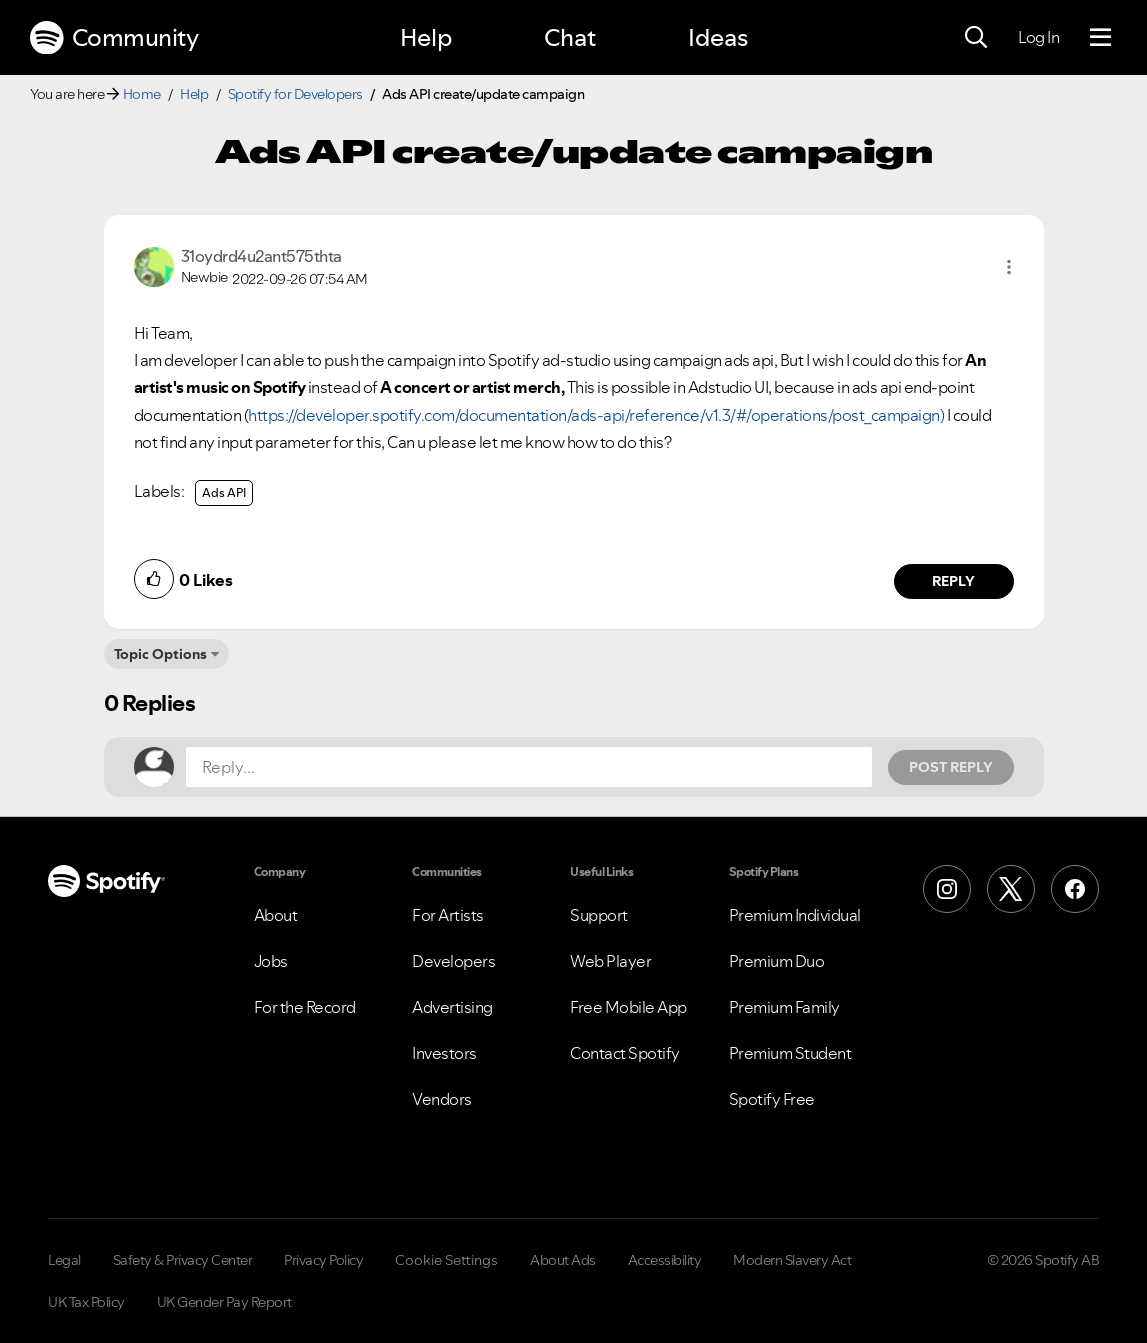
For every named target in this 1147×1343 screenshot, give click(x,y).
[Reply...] (529, 767)
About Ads (563, 1260)
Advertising (452, 1007)
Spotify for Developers (295, 94)
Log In (1038, 37)
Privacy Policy (323, 1260)
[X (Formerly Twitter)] (1011, 889)
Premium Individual (795, 915)
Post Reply (951, 767)
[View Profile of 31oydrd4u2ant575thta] (261, 256)
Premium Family (784, 1007)
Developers (453, 961)
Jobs (271, 961)
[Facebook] (1075, 889)
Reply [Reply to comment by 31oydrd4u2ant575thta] (953, 581)
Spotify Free (772, 1099)
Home (142, 94)
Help (426, 37)
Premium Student (790, 1053)
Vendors (442, 1099)
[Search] (976, 38)
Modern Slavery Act (792, 1260)
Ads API (224, 492)
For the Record (305, 1007)
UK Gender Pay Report (224, 1302)
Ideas (718, 37)
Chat (570, 37)
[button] (1009, 267)
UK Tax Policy (86, 1302)
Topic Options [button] (160, 654)
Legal (64, 1260)
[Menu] (1100, 38)
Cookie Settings (446, 1260)
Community (114, 38)
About (276, 915)
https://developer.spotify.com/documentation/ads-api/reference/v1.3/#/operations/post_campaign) (596, 415)
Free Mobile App (628, 1007)
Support (599, 915)
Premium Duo (777, 961)
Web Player (610, 961)
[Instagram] (947, 889)
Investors (444, 1053)
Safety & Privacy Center (183, 1260)
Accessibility (665, 1260)
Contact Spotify (625, 1053)
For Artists (448, 915)
